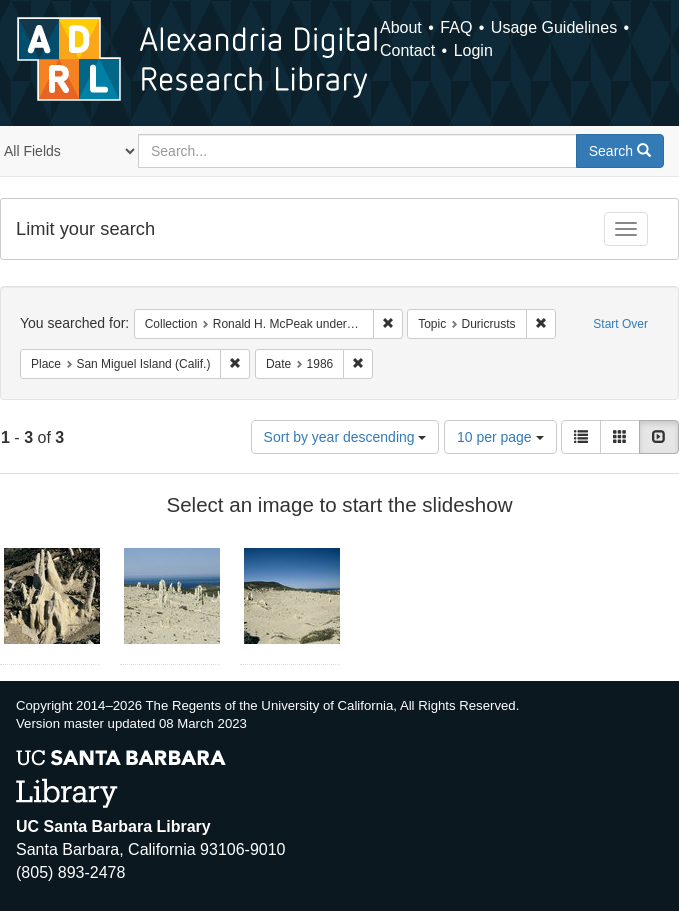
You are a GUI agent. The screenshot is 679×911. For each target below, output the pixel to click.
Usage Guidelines (554, 27)
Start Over (620, 324)
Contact (407, 50)
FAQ (456, 27)
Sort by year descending (345, 437)
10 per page (500, 437)
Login (473, 50)
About (401, 27)
